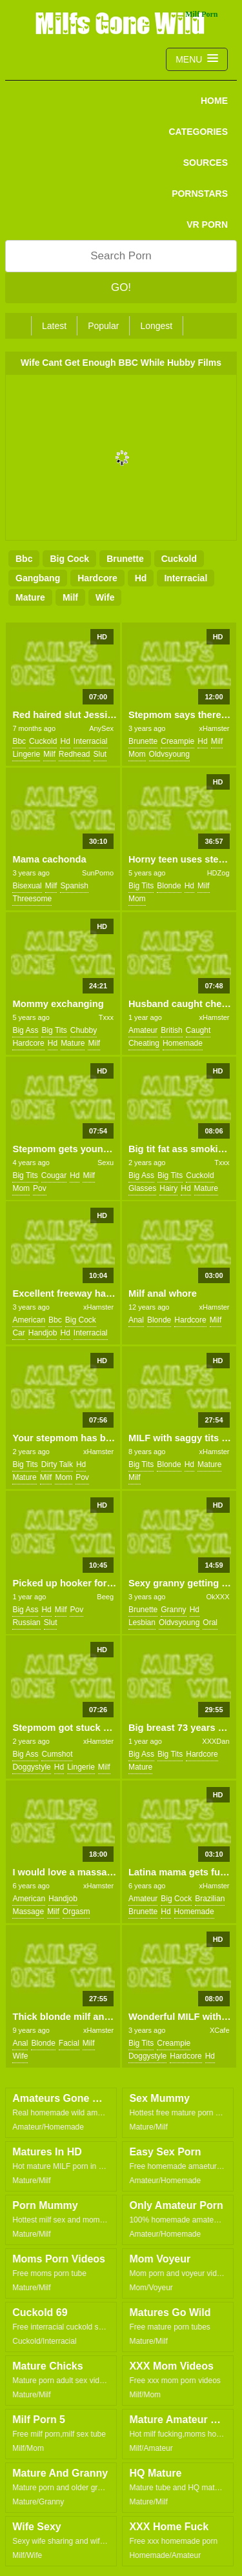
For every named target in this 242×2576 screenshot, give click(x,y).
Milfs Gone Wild (121, 22)
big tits (141, 885)
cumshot (56, 1754)
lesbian (142, 1622)
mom (137, 754)
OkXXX (217, 1597)
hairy (168, 1188)
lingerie (26, 754)
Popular (103, 326)
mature (30, 597)
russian (26, 1622)
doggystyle (31, 1767)
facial (69, 2043)
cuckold (179, 559)
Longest (156, 326)
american (28, 1319)
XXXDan (215, 1741)
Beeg (105, 1597)
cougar (53, 1175)
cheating (143, 1043)
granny (173, 1609)
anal (136, 1319)
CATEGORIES (198, 131)
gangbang (37, 578)
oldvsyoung (169, 754)
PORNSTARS (200, 193)
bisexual (26, 885)
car (18, 1332)
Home (214, 100)
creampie (177, 741)
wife (105, 597)
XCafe (220, 2030)
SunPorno (98, 873)
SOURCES (205, 162)
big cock (69, 559)
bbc (23, 559)
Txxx (106, 1017)
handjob (42, 1332)
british (171, 1030)
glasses (142, 1188)
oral (210, 1622)
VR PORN (207, 224)
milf (70, 597)
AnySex (101, 728)
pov (39, 1188)
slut (100, 754)
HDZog (218, 873)
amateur (142, 1030)
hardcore (97, 578)
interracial (185, 578)
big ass (25, 1030)
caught (198, 1030)
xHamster (214, 728)
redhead (74, 754)
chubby (83, 1030)
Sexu (105, 1162)
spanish (74, 885)
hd (141, 578)
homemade (183, 1043)
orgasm (76, 1911)
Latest (54, 326)
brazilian (210, 1898)
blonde (169, 885)
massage (28, 1911)
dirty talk (57, 1464)
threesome (32, 898)
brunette (125, 559)
